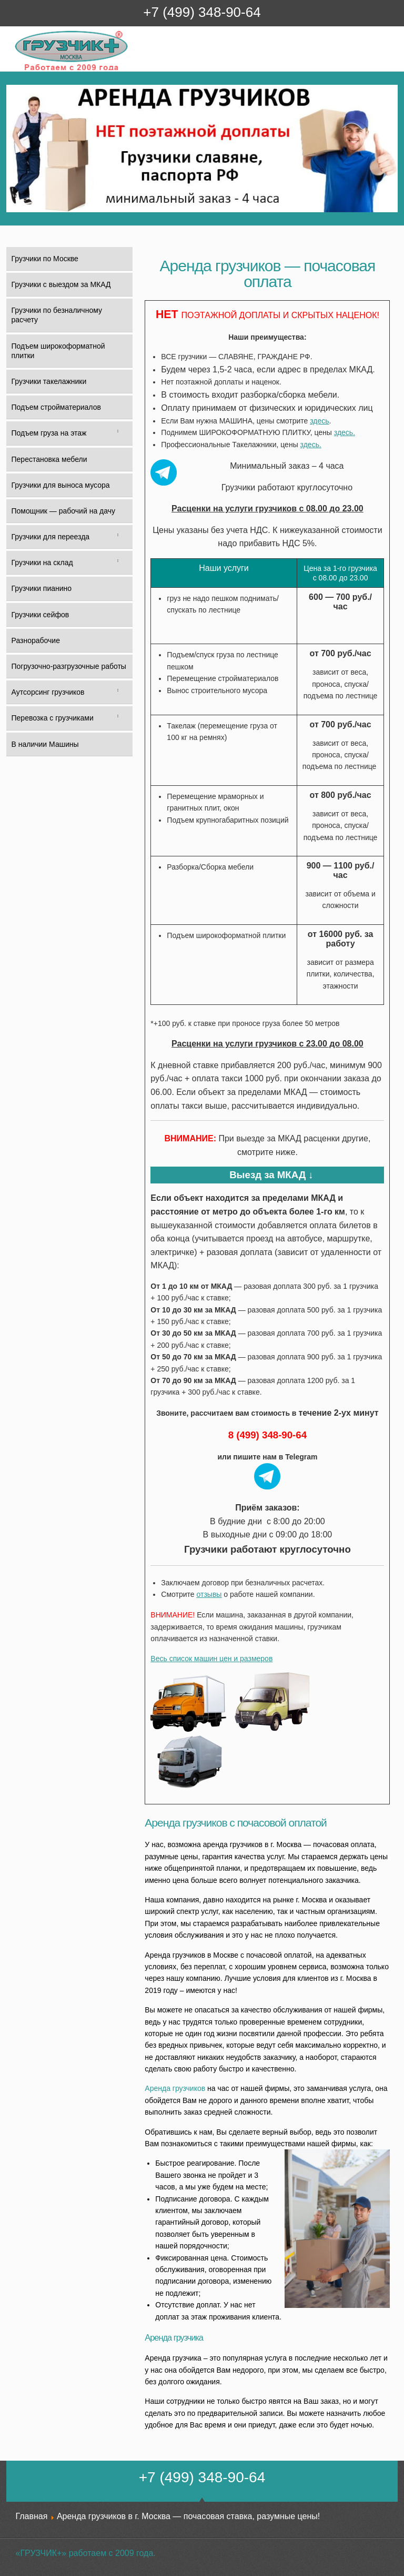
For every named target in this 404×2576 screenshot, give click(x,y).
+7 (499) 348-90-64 (201, 12)
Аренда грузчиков (175, 2088)
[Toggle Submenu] (118, 433)
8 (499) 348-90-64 (267, 1434)
